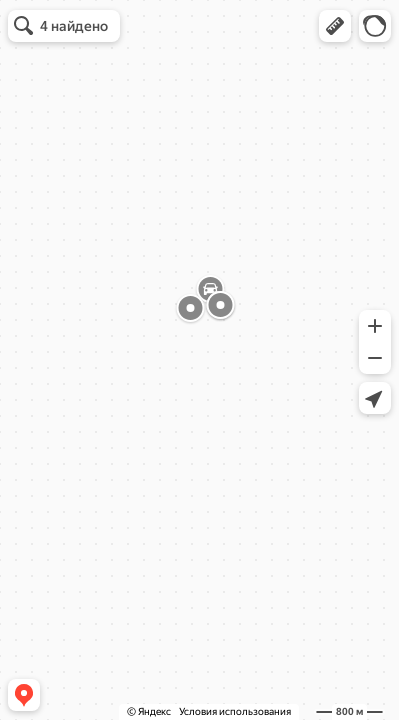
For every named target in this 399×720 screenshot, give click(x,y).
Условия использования (235, 711)
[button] (335, 26)
